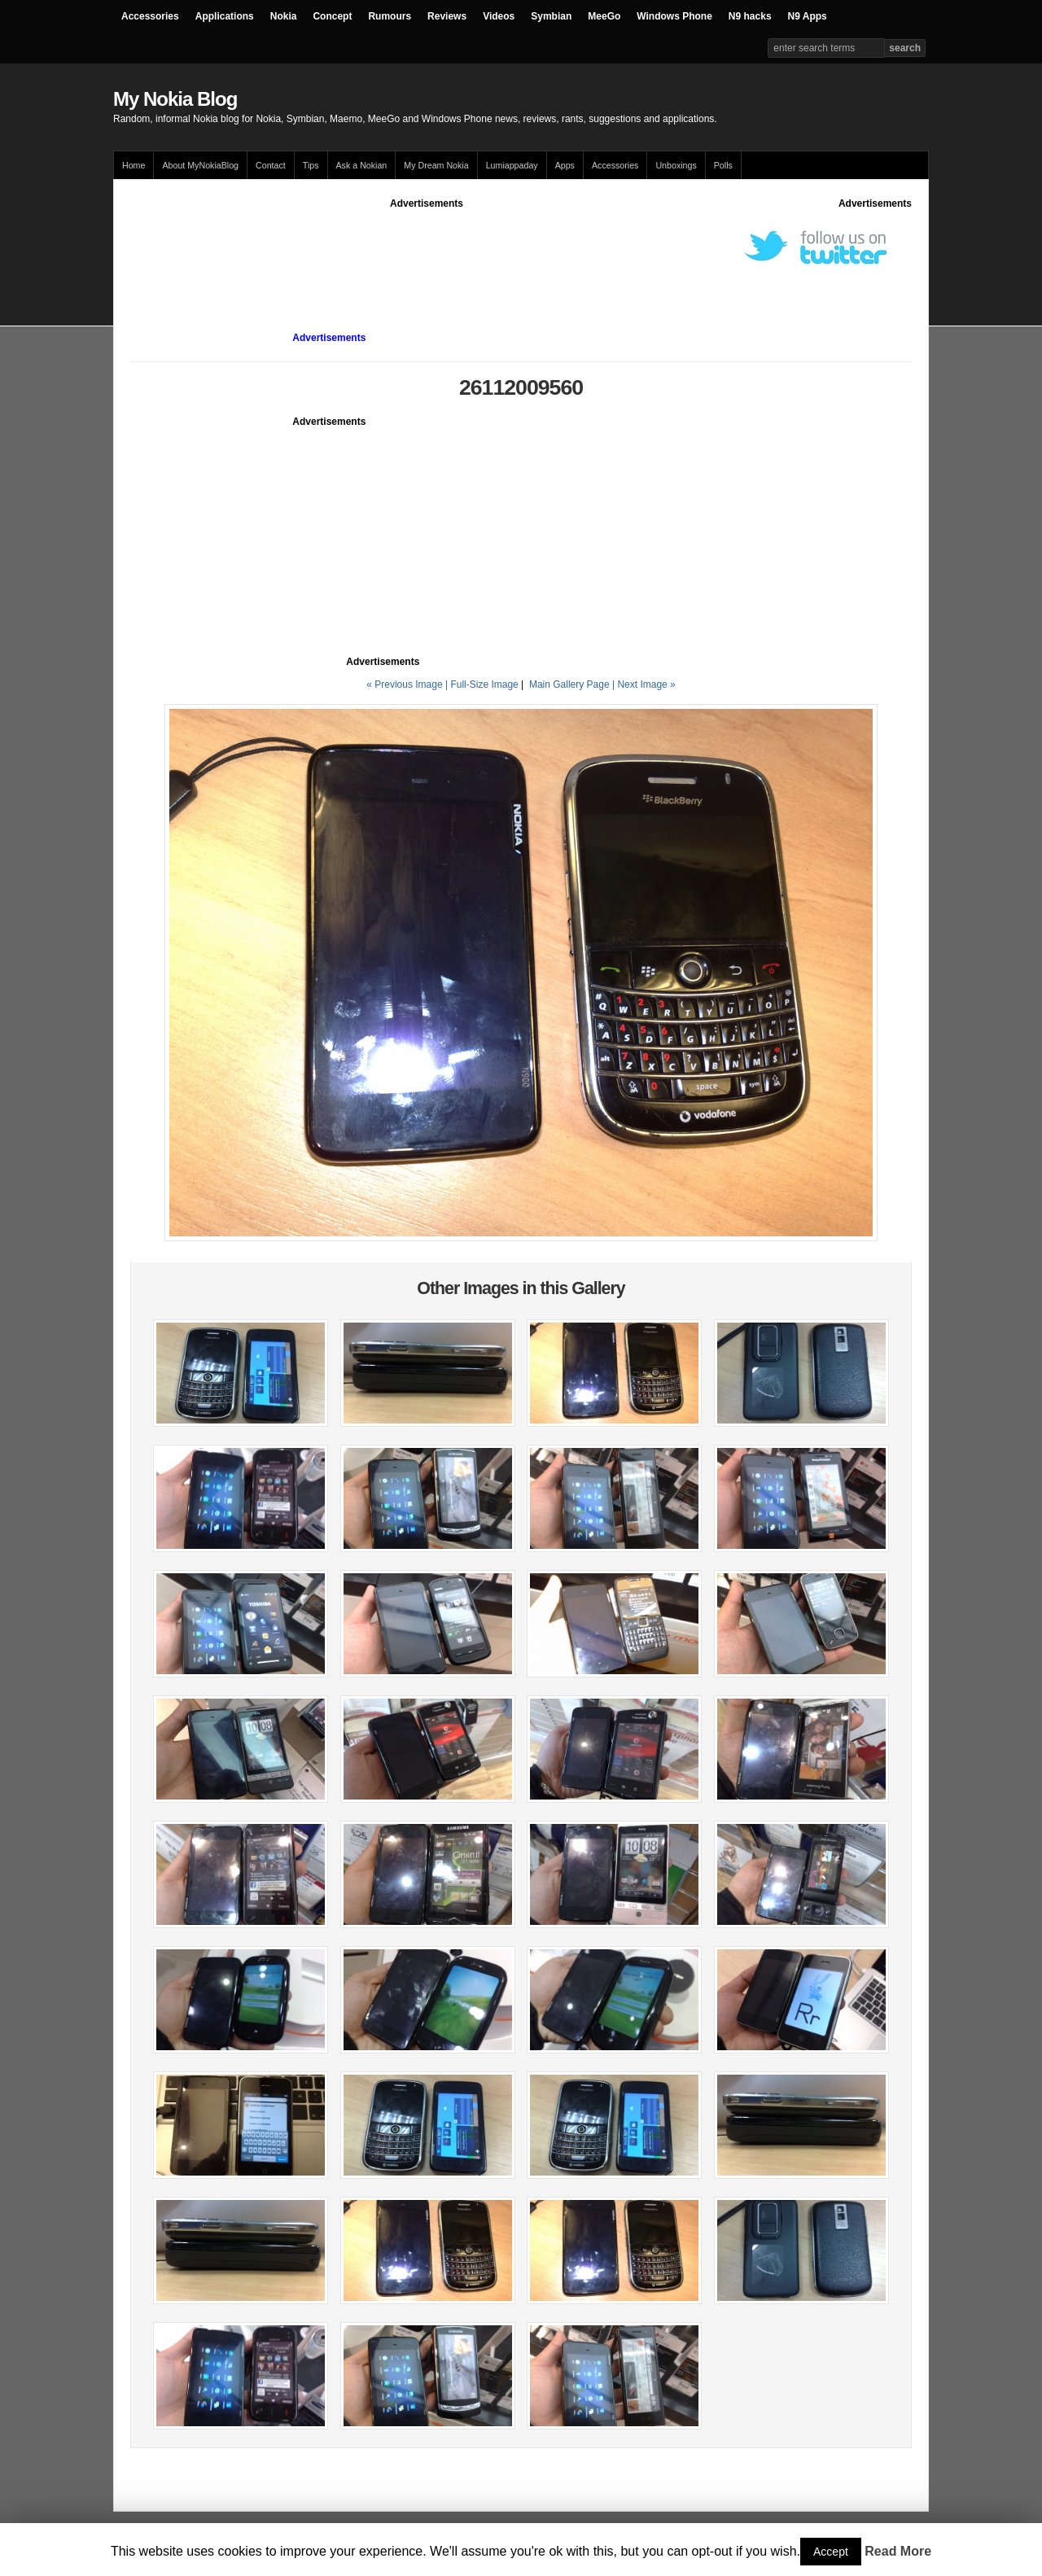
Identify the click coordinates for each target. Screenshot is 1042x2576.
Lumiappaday (512, 165)
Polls (723, 165)
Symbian (551, 16)
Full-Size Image (484, 684)
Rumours (389, 16)
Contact (271, 165)
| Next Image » (644, 684)
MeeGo (604, 16)
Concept (332, 16)
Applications (224, 16)
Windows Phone (674, 16)
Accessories (150, 16)
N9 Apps (807, 16)
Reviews (446, 16)
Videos (498, 16)
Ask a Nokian (361, 165)
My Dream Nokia (436, 165)
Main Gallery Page (569, 684)
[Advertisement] (426, 247)
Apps (565, 165)
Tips (311, 165)
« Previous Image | (408, 684)
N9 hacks (750, 16)
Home (133, 165)
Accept (830, 2551)
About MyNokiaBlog (200, 165)
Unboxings (675, 165)
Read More (898, 2551)
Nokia (283, 16)
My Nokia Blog (175, 99)
